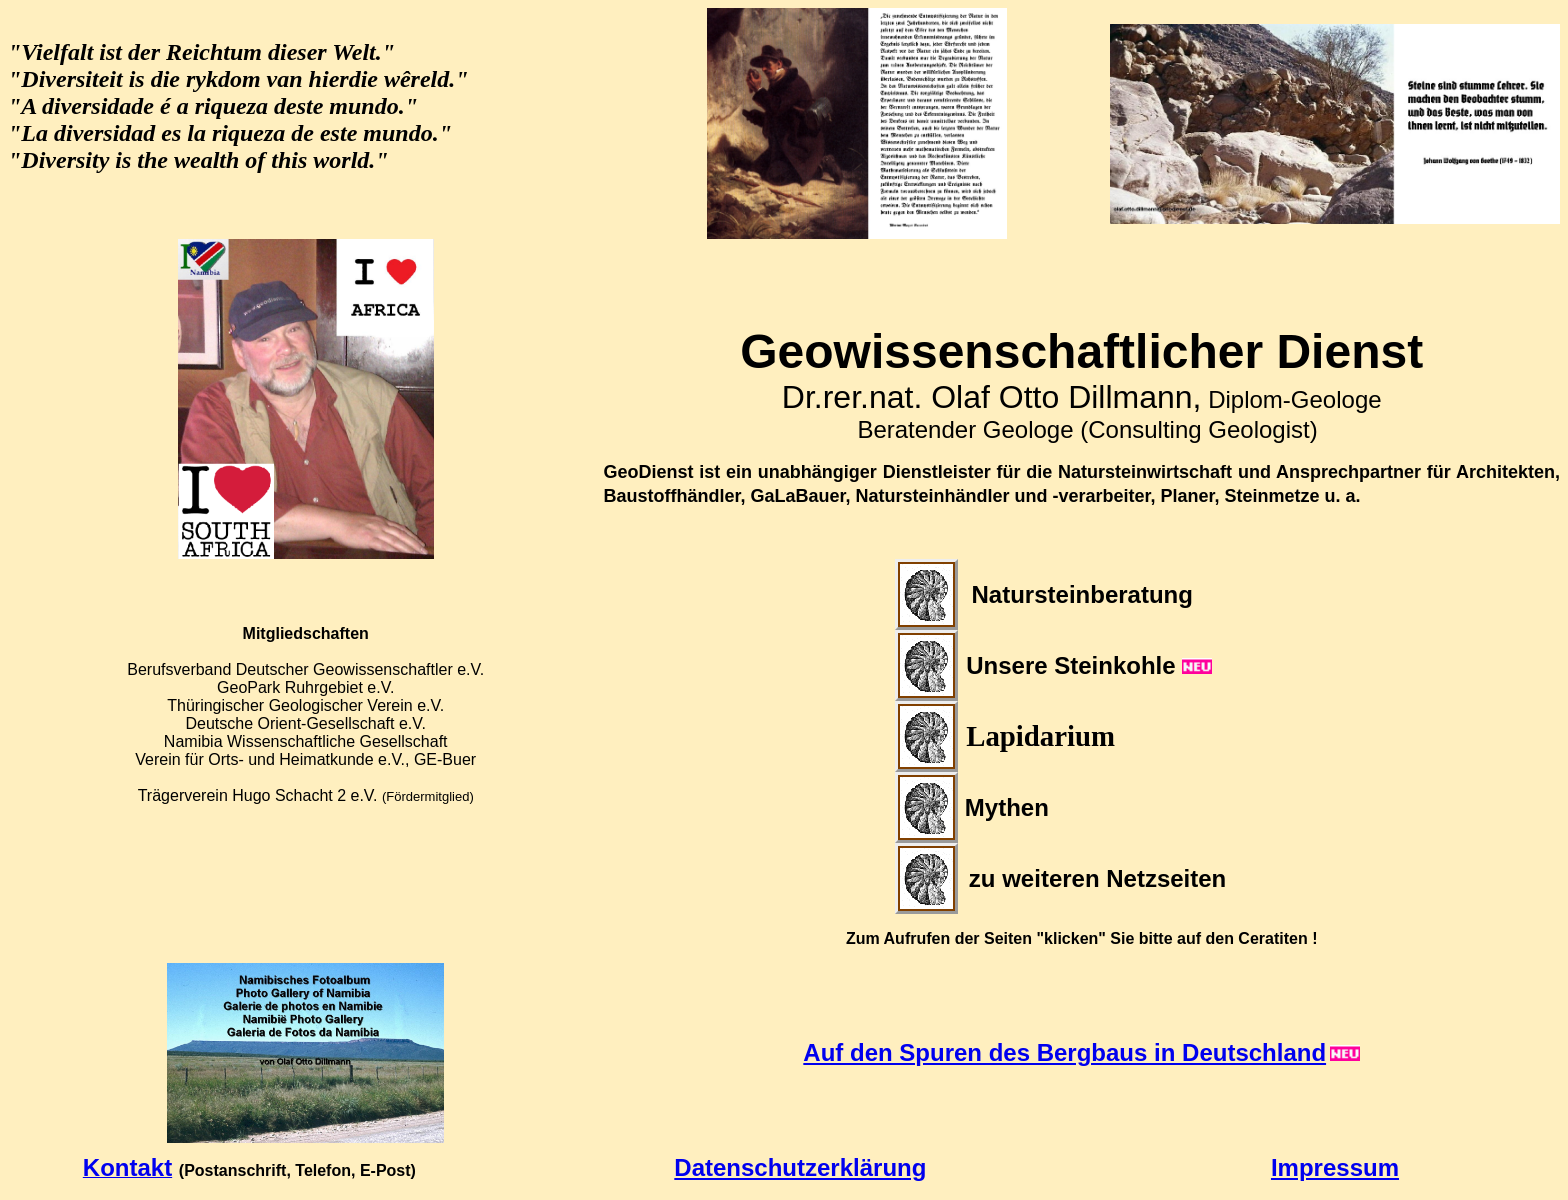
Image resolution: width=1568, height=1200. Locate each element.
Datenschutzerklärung (800, 1167)
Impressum (1335, 1167)
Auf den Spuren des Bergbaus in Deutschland (1064, 1052)
